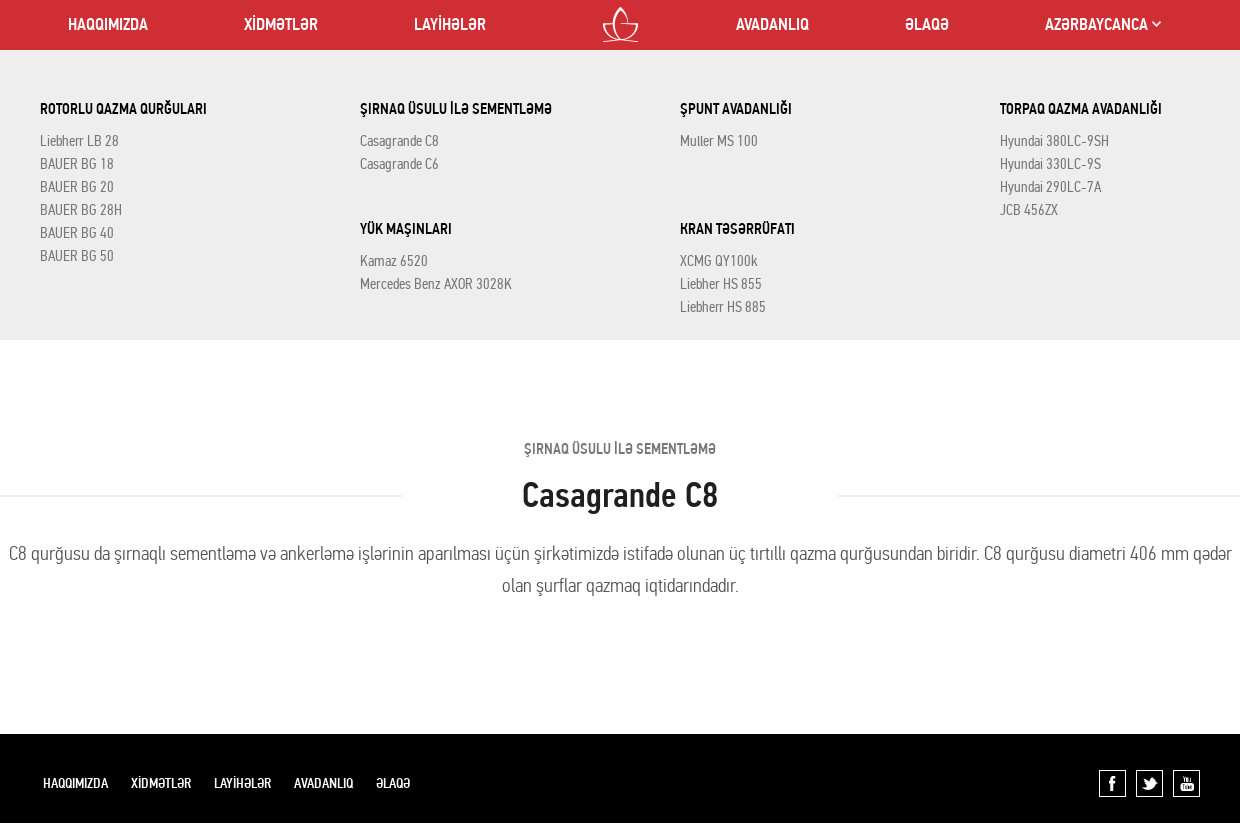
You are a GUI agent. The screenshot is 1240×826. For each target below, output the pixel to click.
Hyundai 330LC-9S (1050, 164)
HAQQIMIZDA (108, 24)
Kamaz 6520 (394, 261)
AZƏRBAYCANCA (1096, 24)
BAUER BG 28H (81, 210)
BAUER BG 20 (77, 187)
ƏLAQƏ (927, 24)
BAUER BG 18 (77, 164)
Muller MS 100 (719, 141)
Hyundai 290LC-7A (1050, 187)
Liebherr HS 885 (723, 307)
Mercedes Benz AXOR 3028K (436, 284)
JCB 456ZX (1029, 210)
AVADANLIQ (772, 24)
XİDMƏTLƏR (281, 24)
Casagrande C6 (399, 164)
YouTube (1186, 783)
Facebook (1112, 783)
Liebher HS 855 (721, 284)
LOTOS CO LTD (620, 24)
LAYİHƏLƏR (450, 24)
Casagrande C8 (399, 141)
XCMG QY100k (719, 261)
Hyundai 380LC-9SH (1054, 141)
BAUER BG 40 (77, 233)
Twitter (1149, 783)
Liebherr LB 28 (79, 141)
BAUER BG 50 (77, 256)
